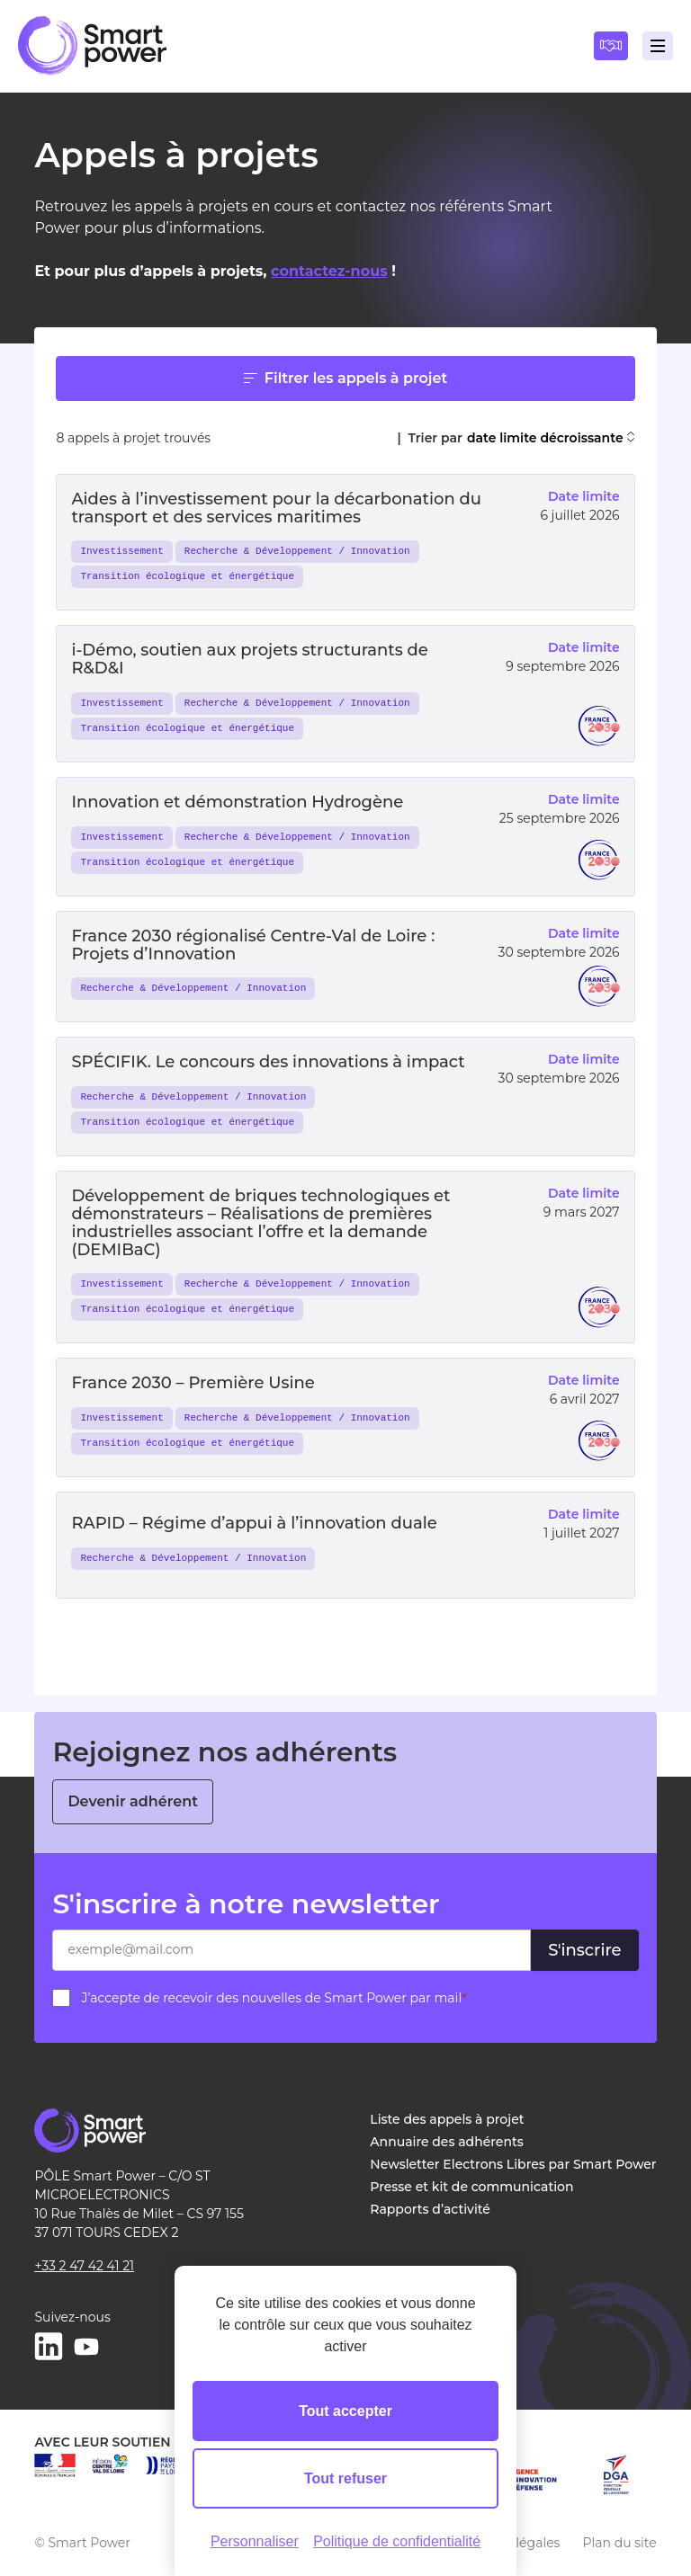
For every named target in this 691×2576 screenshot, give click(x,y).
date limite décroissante (550, 438)
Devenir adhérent (132, 1801)
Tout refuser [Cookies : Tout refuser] (345, 2478)
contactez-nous (329, 271)
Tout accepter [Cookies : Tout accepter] (345, 2411)
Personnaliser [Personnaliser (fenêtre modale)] (255, 2541)
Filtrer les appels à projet (345, 378)
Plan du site (619, 2543)
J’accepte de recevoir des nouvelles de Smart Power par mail (273, 1998)
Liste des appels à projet (447, 2119)
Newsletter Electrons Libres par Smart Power (513, 2164)
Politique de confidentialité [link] (396, 2541)
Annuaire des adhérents (446, 2142)
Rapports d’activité (430, 2209)
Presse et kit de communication (471, 2187)
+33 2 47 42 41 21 (84, 2266)
